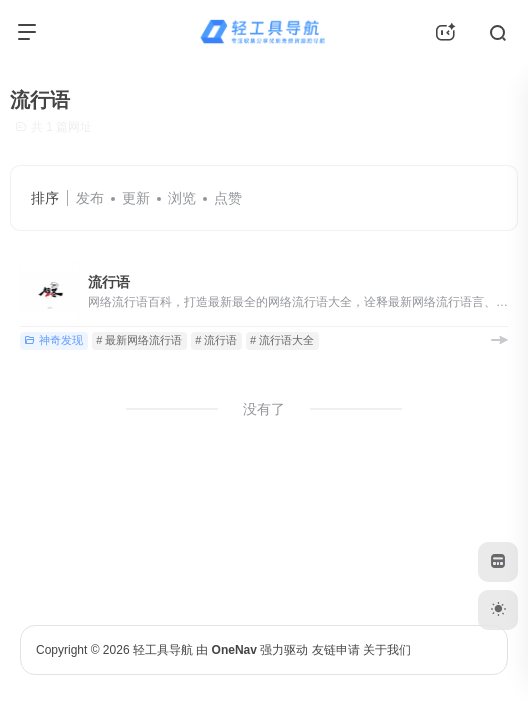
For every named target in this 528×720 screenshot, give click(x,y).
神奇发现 (53, 340)
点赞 (228, 198)
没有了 (264, 409)
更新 (136, 198)
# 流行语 (216, 340)
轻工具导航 (163, 650)
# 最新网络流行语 (139, 340)
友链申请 (336, 650)
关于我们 (387, 650)
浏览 (182, 198)
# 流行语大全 (282, 340)
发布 (90, 198)
